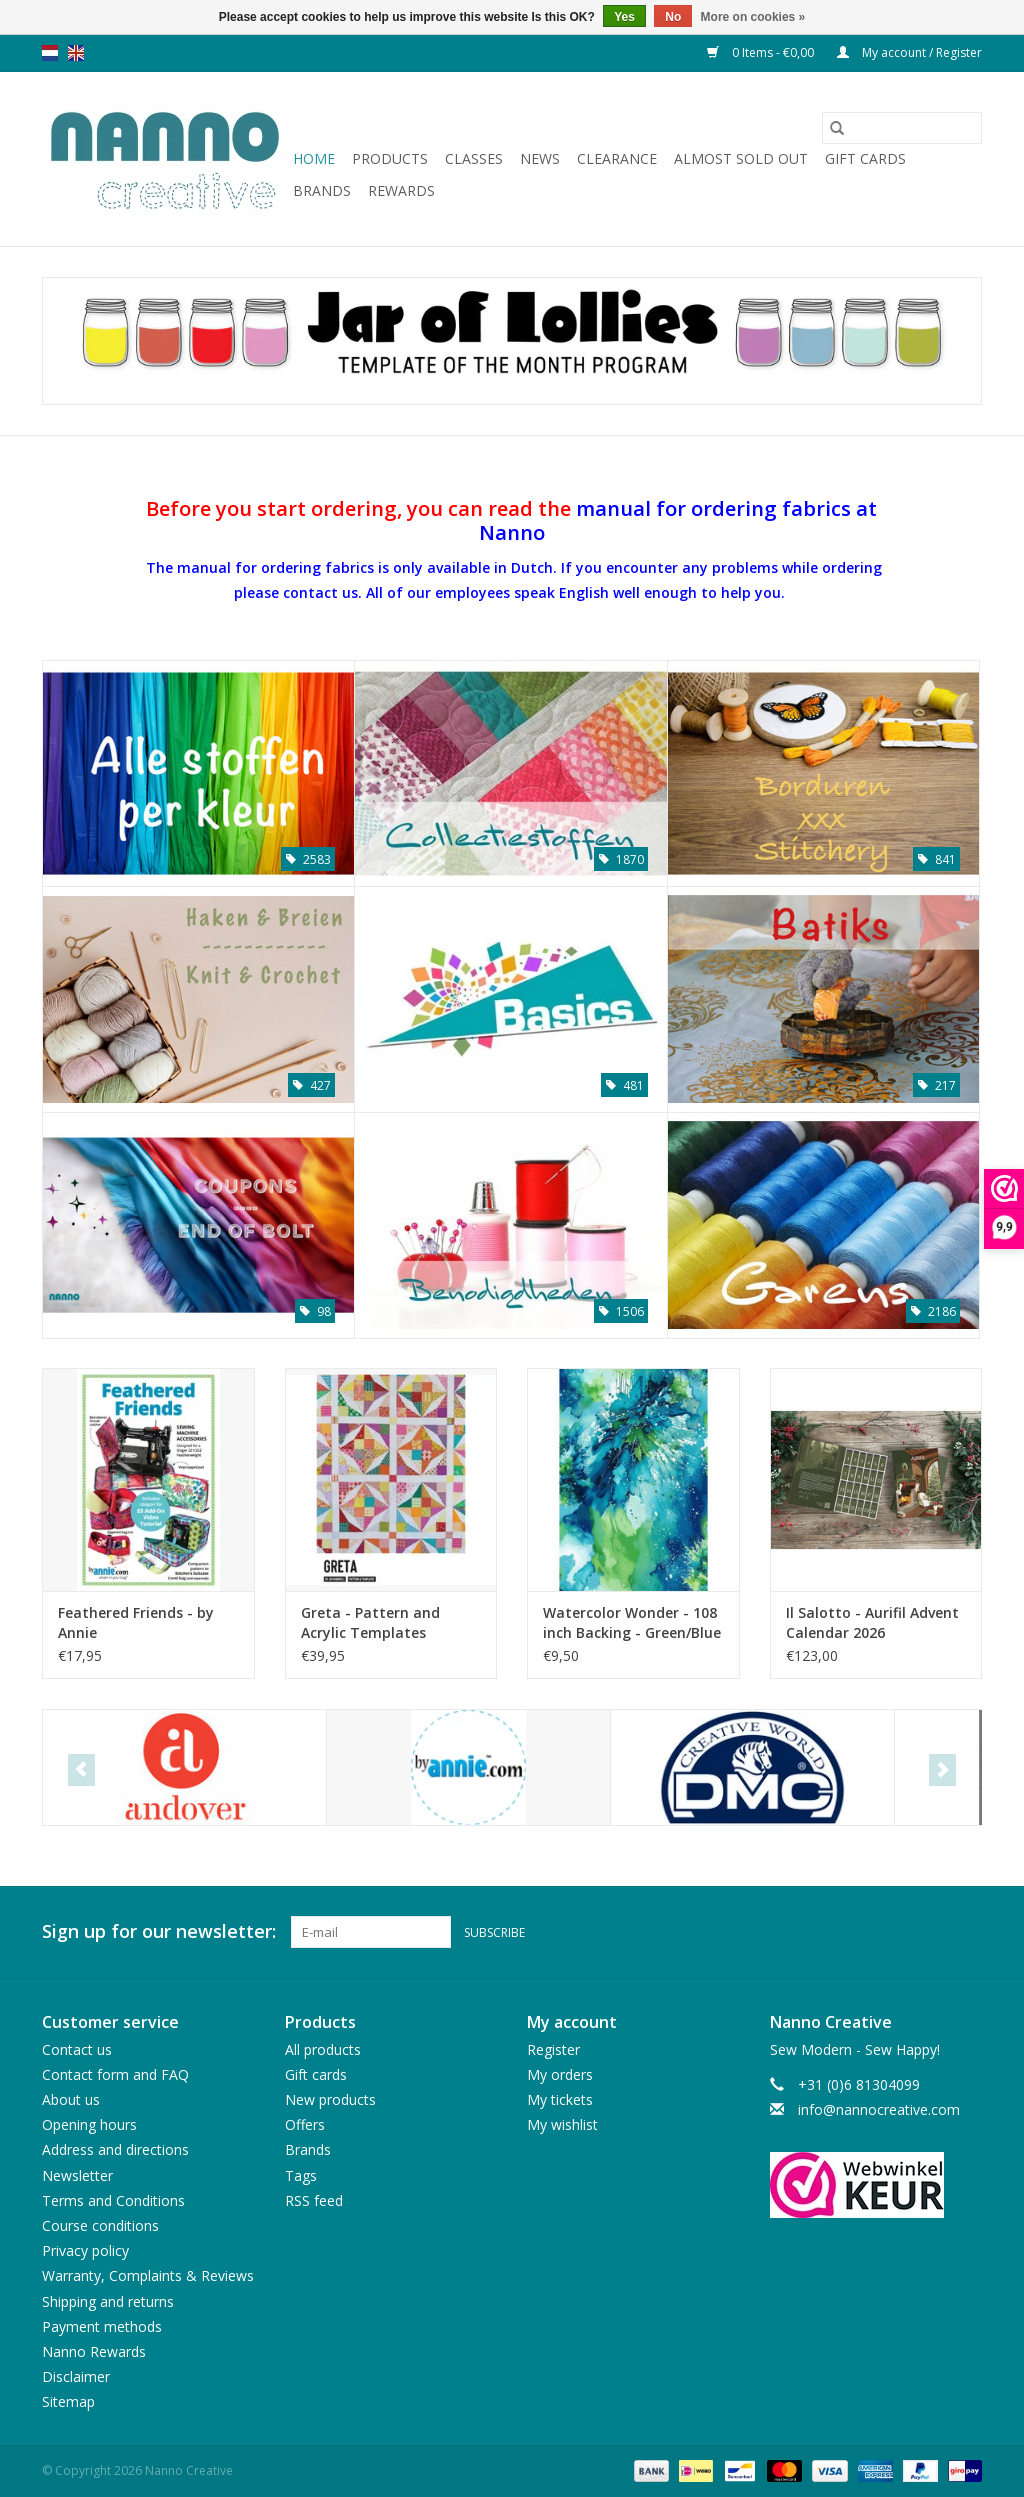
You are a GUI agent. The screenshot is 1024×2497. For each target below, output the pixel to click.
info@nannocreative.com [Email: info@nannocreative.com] (879, 2109)
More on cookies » (753, 17)
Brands (322, 190)
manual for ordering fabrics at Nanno (678, 520)
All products (323, 2049)
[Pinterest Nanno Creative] (930, 1932)
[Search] (902, 128)
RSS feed (314, 2200)
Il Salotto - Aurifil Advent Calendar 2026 (872, 1622)
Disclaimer (76, 2376)
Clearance (617, 158)
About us (71, 2099)
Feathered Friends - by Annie (136, 1622)
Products (390, 158)
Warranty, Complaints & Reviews (148, 2275)
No (673, 17)
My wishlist (562, 2124)
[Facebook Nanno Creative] (894, 1932)
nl (50, 53)
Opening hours (89, 2124)
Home (314, 158)
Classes (474, 158)
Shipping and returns (108, 2301)
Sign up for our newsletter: (159, 1931)
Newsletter (77, 2175)
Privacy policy (85, 2250)
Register (553, 2049)
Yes (624, 17)
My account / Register (909, 52)
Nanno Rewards (94, 2351)
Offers (305, 2124)
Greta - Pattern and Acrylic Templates (370, 1622)
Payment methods (102, 2326)
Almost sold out (741, 158)
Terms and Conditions (113, 2200)
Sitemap (68, 2401)
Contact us (77, 2049)
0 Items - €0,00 (762, 52)
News (540, 158)
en (76, 53)
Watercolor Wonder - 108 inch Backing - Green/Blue (632, 1622)
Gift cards (865, 158)
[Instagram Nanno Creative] (966, 1932)
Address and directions (115, 2149)
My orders (560, 2074)
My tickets (560, 2099)
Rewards (401, 190)
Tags (301, 2175)
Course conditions (100, 2225)
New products (330, 2099)
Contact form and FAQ (115, 2074)
